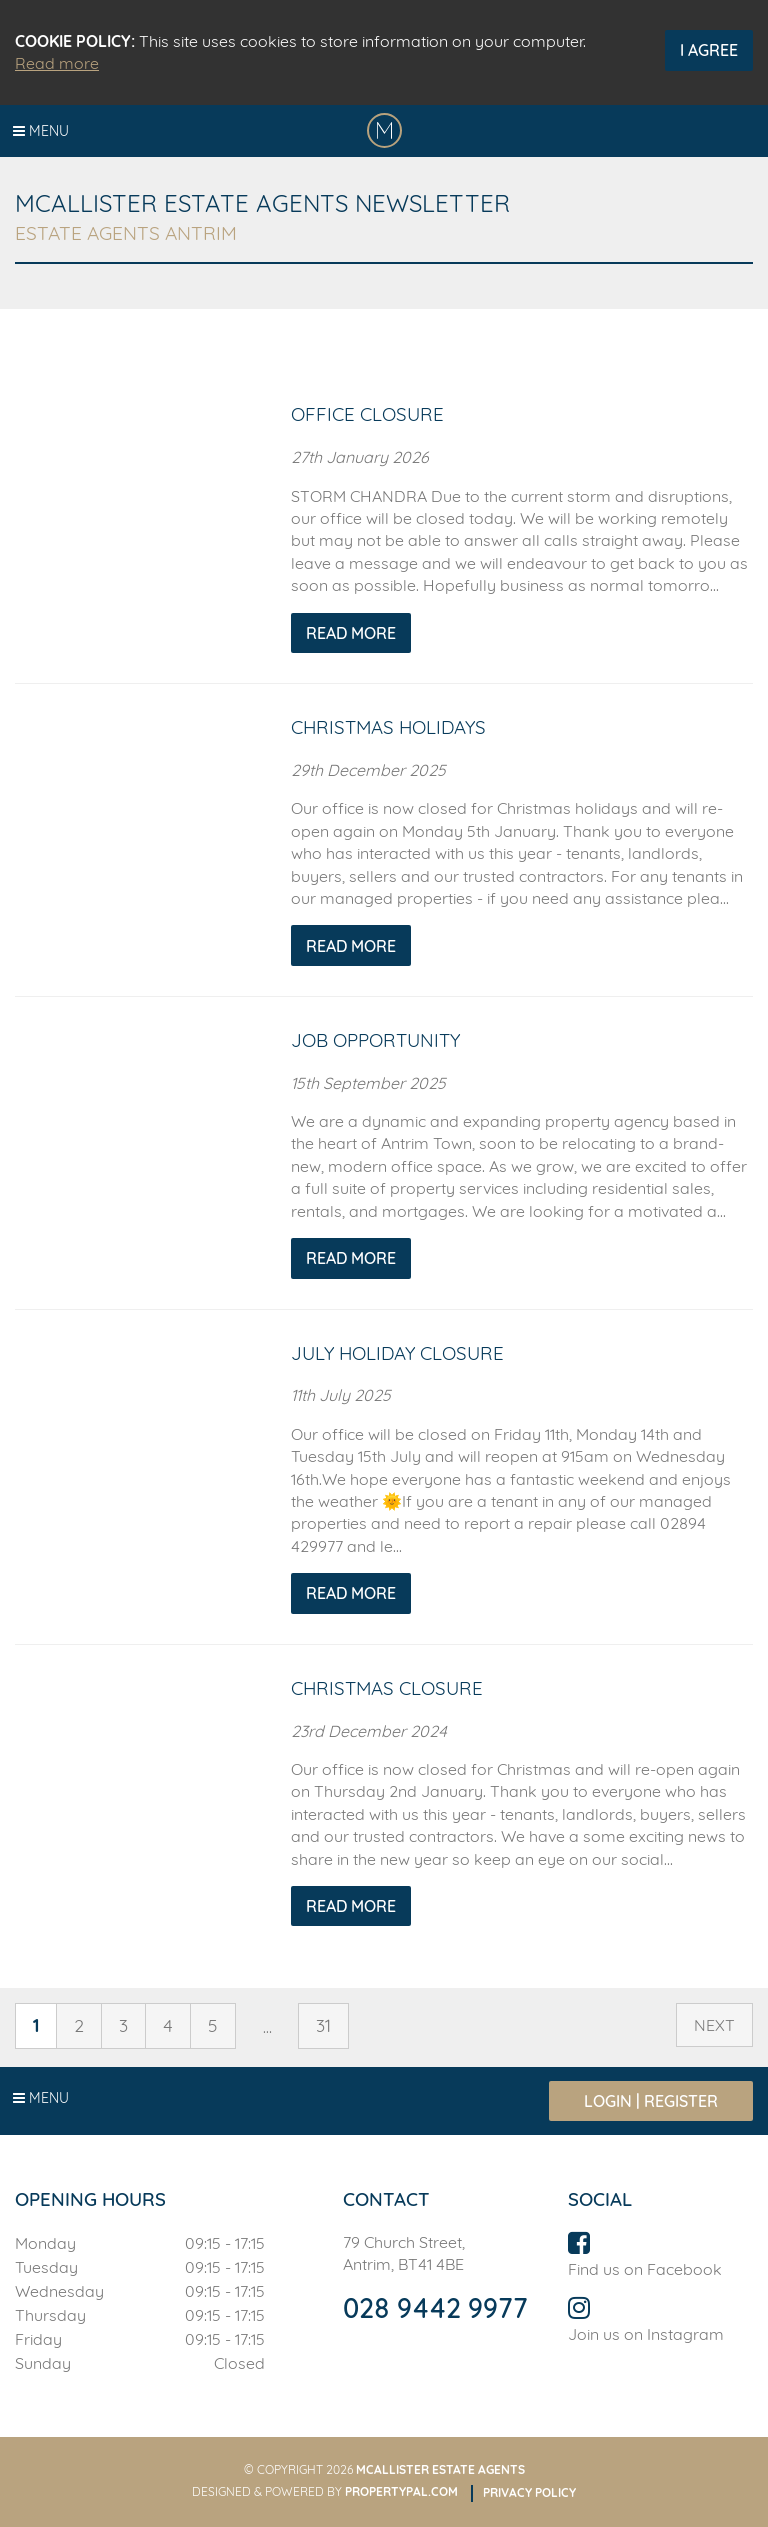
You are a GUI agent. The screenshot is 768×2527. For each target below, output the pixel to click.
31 (323, 2025)
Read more (57, 63)
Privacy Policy (529, 2492)
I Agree (709, 50)
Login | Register (651, 2101)
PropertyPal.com (401, 2491)
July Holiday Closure (397, 1353)
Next (714, 2025)
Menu (41, 131)
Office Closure (367, 414)
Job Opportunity (375, 1040)
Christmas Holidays (388, 727)
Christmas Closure (387, 1688)
